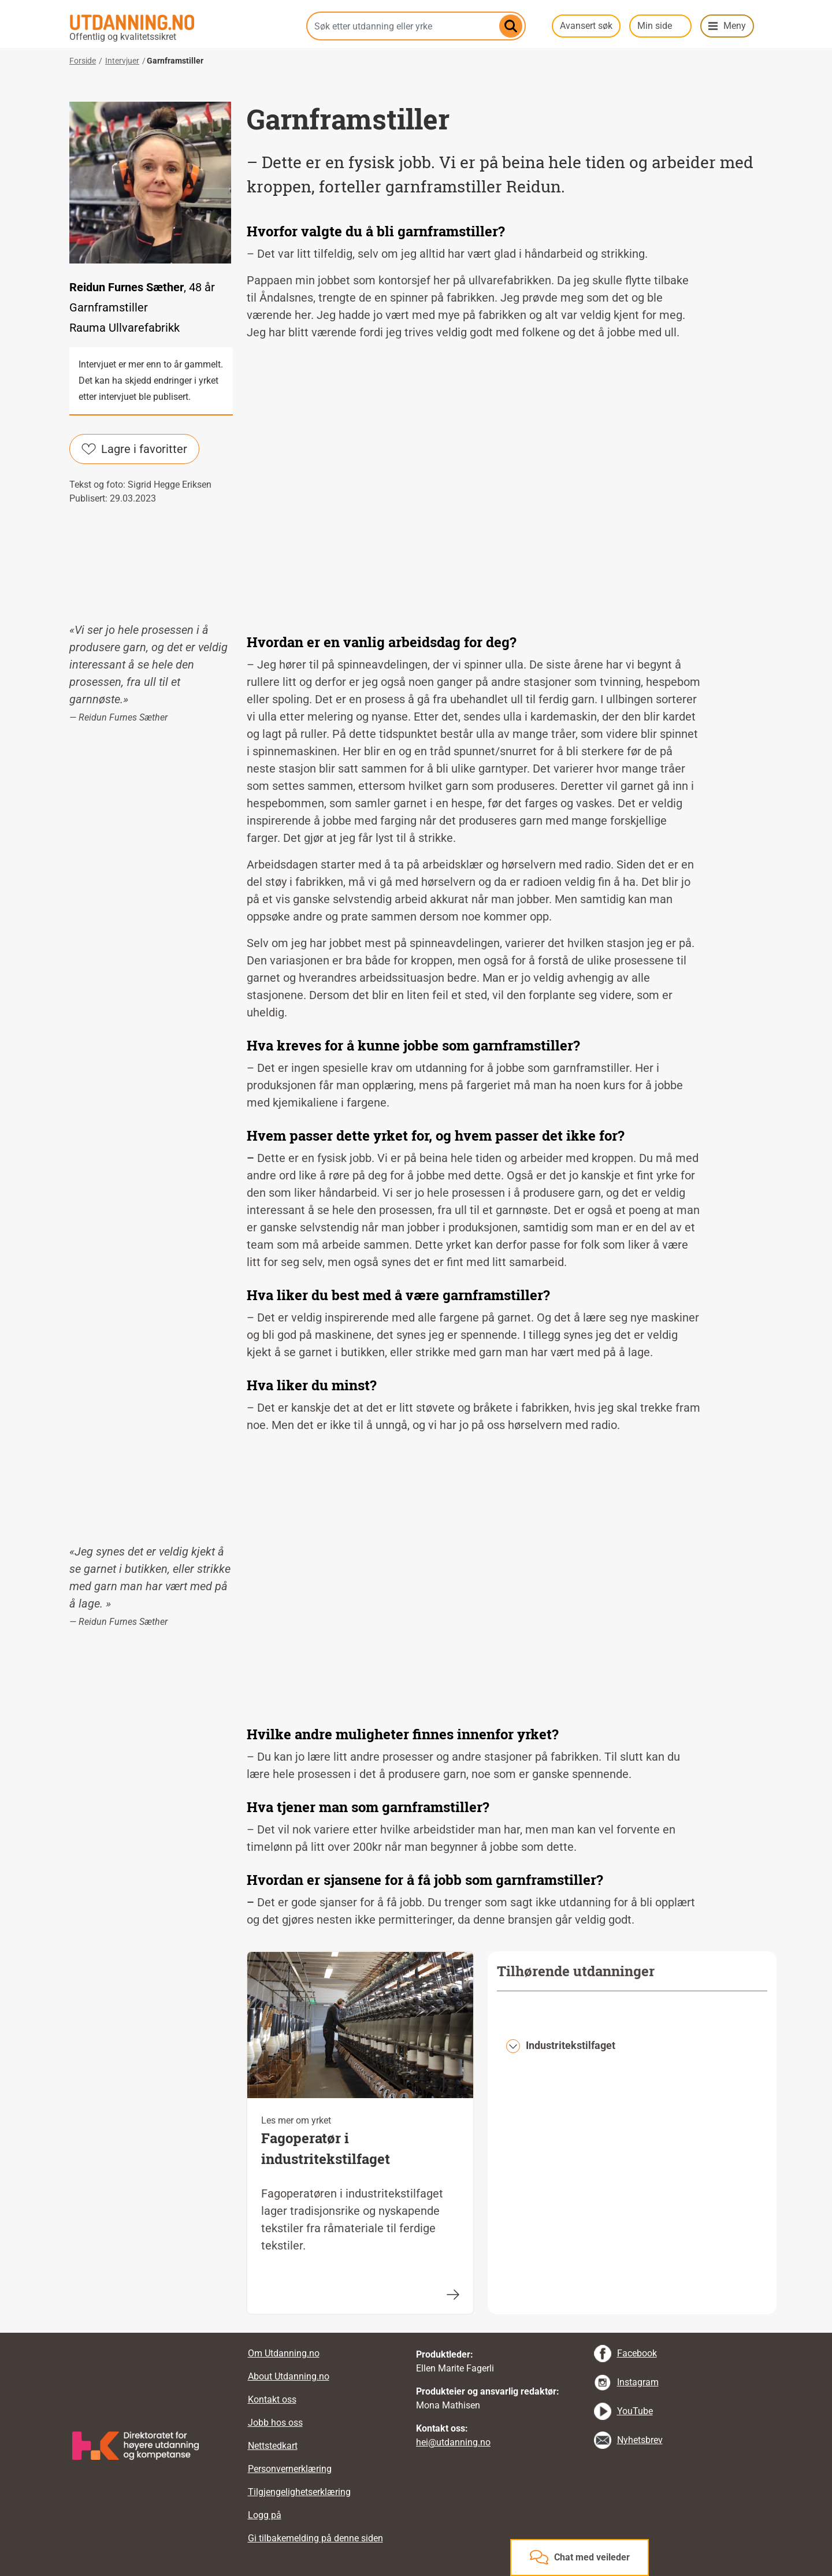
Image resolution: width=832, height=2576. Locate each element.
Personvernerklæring (290, 2468)
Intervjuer (122, 60)
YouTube (635, 2411)
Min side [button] (654, 25)
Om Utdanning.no (284, 2353)
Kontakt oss (272, 2399)
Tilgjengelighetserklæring (299, 2491)
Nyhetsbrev (640, 2439)
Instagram (638, 2382)
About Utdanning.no (288, 2376)
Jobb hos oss (275, 2422)
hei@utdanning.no (453, 2442)
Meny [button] (734, 25)
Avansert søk (586, 25)
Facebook (637, 2353)
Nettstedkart (273, 2445)
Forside (82, 60)
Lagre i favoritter (134, 449)
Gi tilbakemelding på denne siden (315, 2538)
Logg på (264, 2515)
